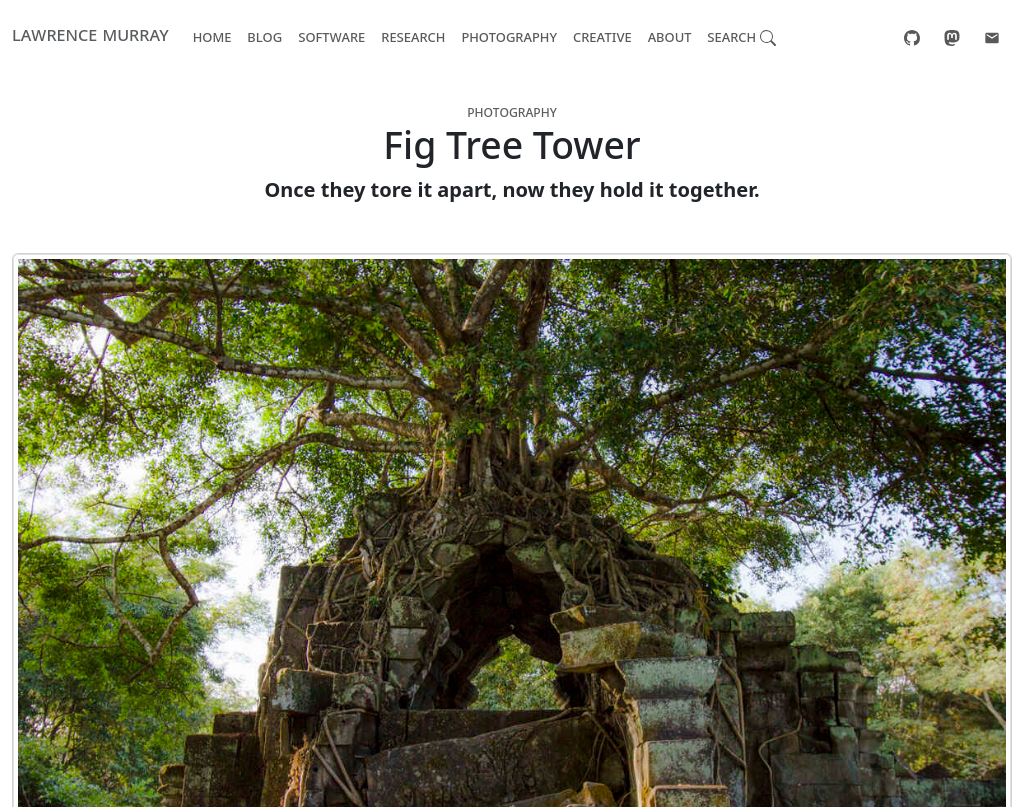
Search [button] (741, 36)
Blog (264, 36)
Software (331, 36)
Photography (509, 36)
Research (413, 36)
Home (212, 36)
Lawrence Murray (90, 33)
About (670, 36)
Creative (602, 36)
